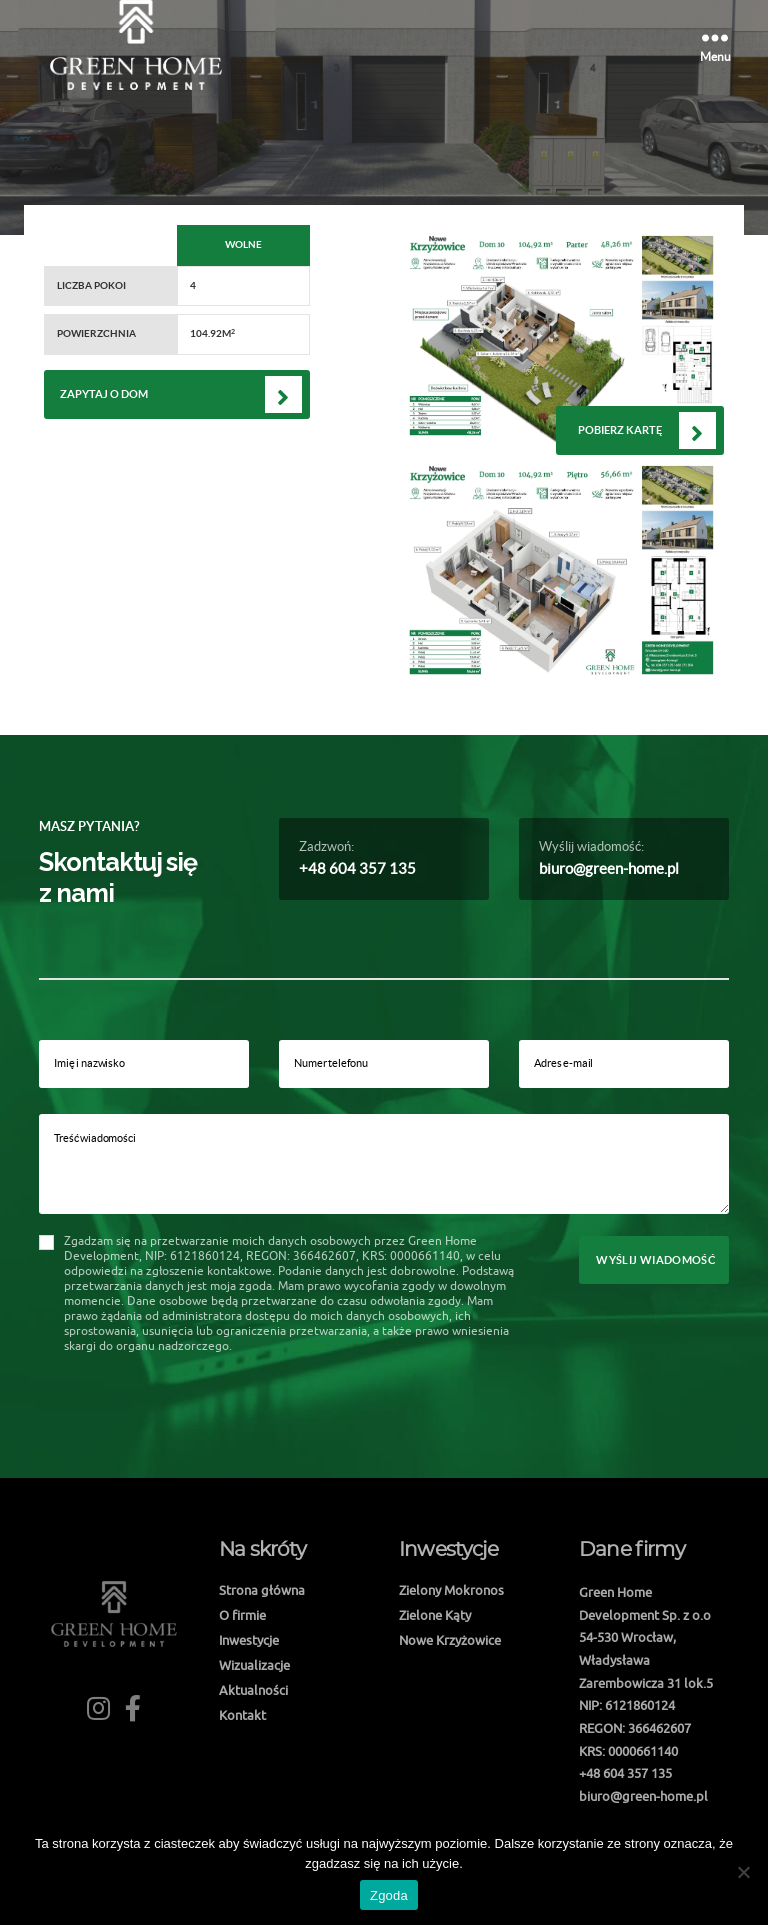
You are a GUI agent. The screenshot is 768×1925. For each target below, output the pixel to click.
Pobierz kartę (620, 430)
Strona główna (262, 1590)
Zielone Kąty (435, 1615)
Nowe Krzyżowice (450, 1640)
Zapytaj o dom (104, 394)
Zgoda (389, 1895)
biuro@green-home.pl (609, 868)
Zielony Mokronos (451, 1590)
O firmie (242, 1615)
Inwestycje (249, 1640)
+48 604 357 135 (357, 868)
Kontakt (242, 1715)
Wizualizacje (254, 1665)
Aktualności (253, 1690)
